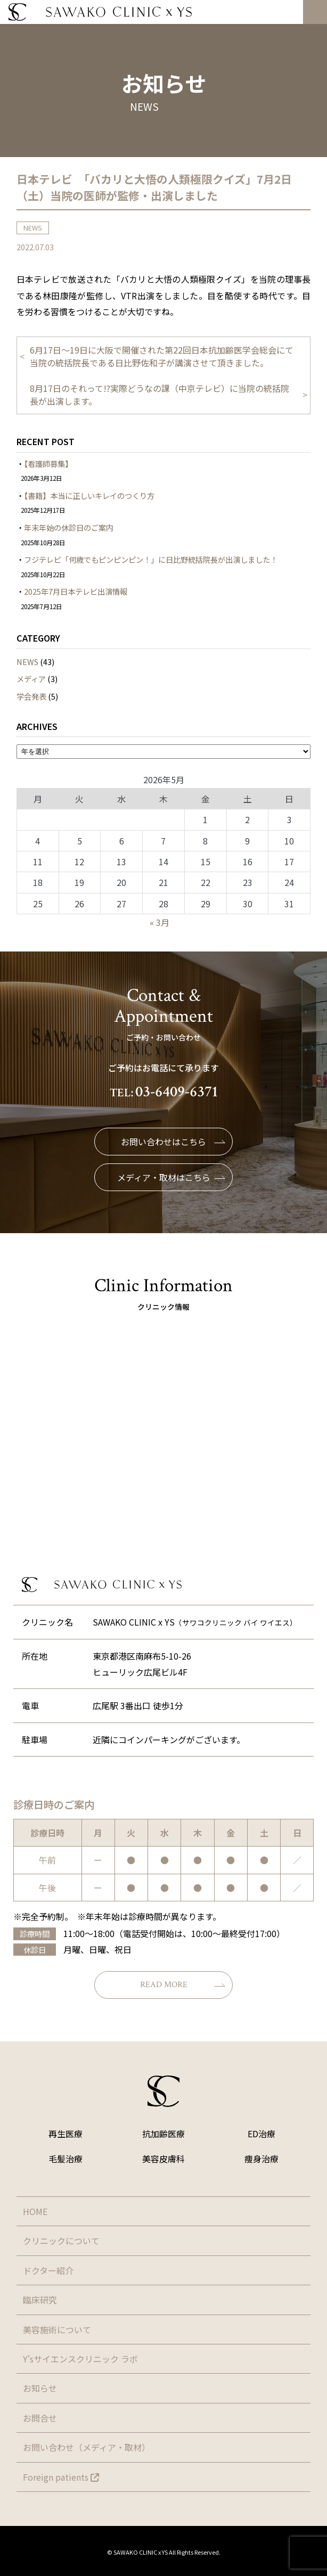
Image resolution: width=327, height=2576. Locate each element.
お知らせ (40, 2388)
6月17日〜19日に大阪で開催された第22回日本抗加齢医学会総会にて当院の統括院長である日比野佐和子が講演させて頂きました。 (161, 356)
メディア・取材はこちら (171, 1177)
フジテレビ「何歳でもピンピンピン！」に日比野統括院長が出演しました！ (150, 559)
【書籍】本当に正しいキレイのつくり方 (89, 495)
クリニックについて (61, 2240)
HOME (35, 2211)
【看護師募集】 (48, 463)
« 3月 (159, 922)
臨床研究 (40, 2299)
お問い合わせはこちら (173, 1141)
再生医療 (65, 2133)
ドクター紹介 (48, 2270)
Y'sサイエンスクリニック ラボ (80, 2358)
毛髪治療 (65, 2158)
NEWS (27, 661)
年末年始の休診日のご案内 (68, 527)
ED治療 (261, 2133)
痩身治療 (261, 2158)
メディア (31, 678)
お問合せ (40, 2417)
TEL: (164, 1093)
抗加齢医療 (163, 2133)
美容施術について (57, 2329)
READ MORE (183, 1984)
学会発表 (31, 696)
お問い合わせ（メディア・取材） (86, 2447)
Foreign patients (61, 2477)
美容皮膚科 (163, 2158)
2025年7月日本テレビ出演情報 (75, 591)
